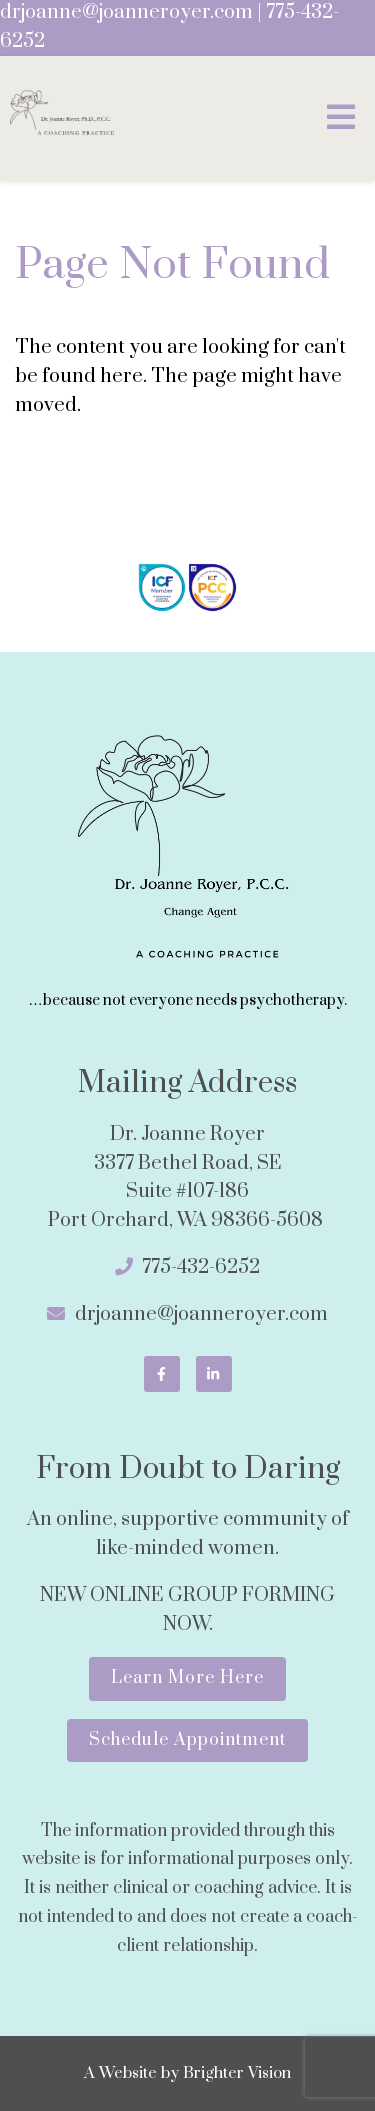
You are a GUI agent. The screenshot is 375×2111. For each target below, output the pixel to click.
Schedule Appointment (187, 1740)
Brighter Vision (237, 2073)
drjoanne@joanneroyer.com (126, 12)
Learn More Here (187, 1678)
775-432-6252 (201, 1267)
